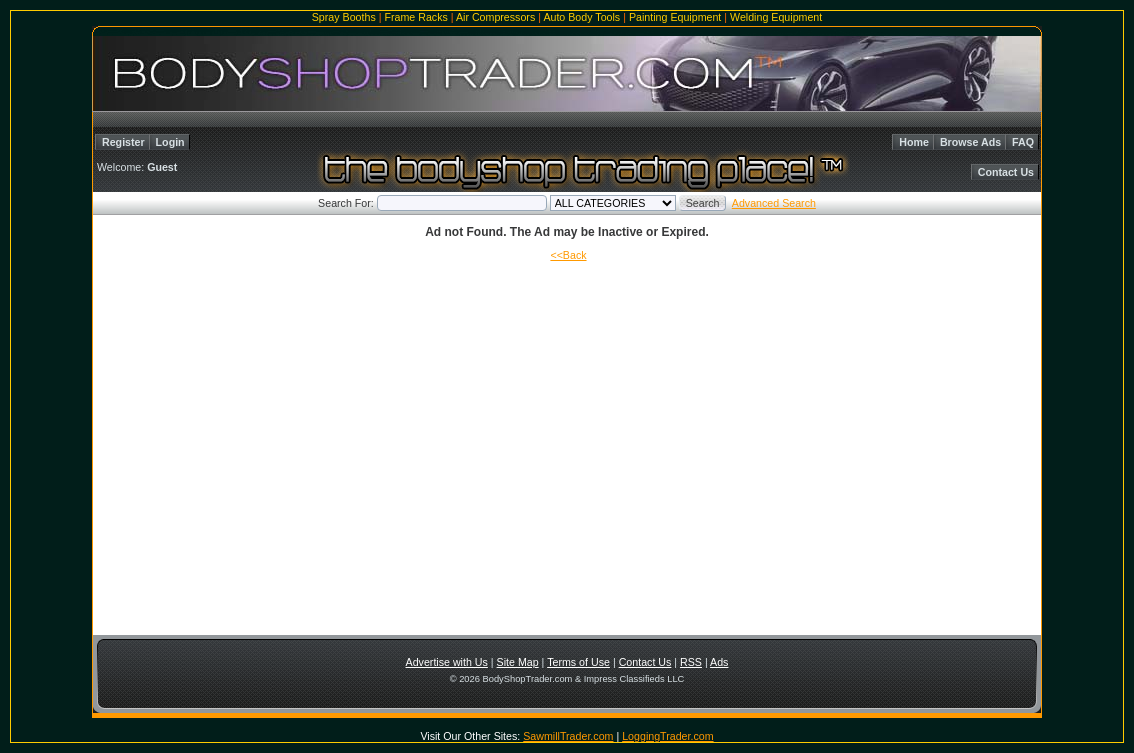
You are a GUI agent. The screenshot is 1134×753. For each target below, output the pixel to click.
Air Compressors (495, 17)
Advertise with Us (447, 662)
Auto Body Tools (581, 17)
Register (123, 142)
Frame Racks (415, 17)
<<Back (568, 255)
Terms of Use (578, 662)
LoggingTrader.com (667, 736)
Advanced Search (774, 203)
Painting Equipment (675, 17)
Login (170, 142)
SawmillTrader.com (568, 736)
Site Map (518, 662)
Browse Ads (970, 142)
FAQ (1023, 142)
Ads (719, 662)
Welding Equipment (776, 17)
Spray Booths (344, 17)
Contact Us (1006, 172)
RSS (691, 662)
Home (914, 142)
